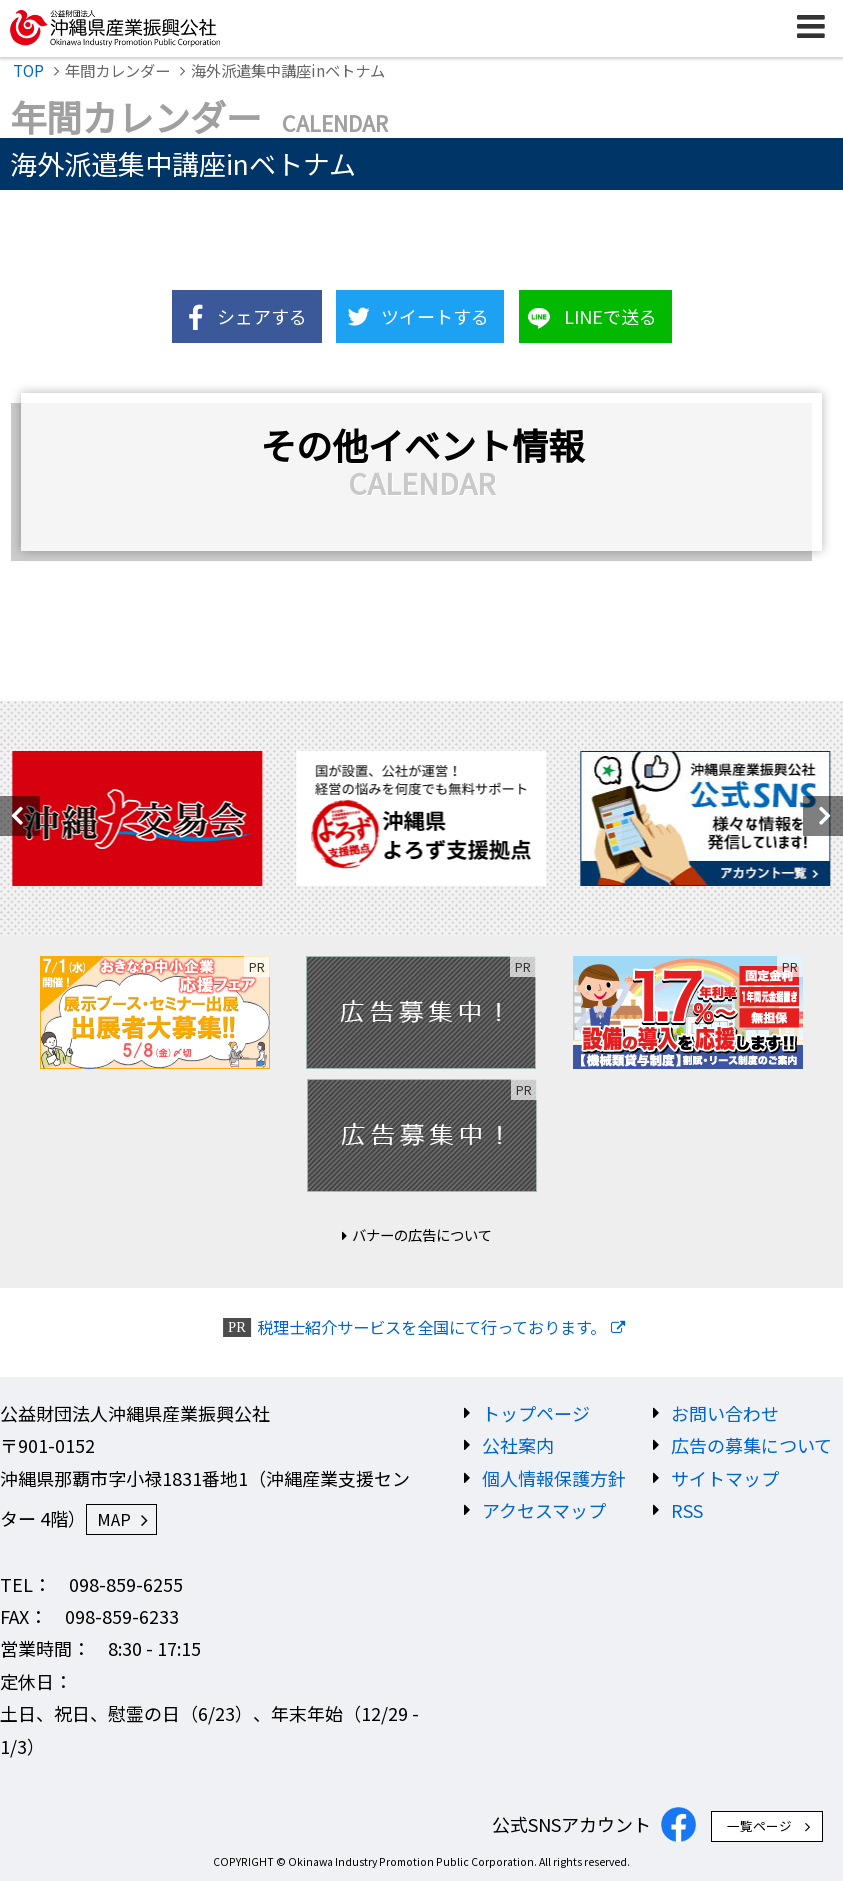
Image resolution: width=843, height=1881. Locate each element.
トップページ (536, 1413)
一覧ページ (759, 1825)
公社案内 (518, 1445)
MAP (114, 1519)
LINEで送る (610, 316)
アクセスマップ (544, 1510)
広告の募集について (751, 1445)
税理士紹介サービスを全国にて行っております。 (431, 1327)
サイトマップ (725, 1478)
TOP (28, 70)
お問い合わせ (725, 1413)
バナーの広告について (422, 1234)
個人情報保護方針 (554, 1478)
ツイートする (435, 316)
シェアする (262, 316)
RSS (687, 1510)
